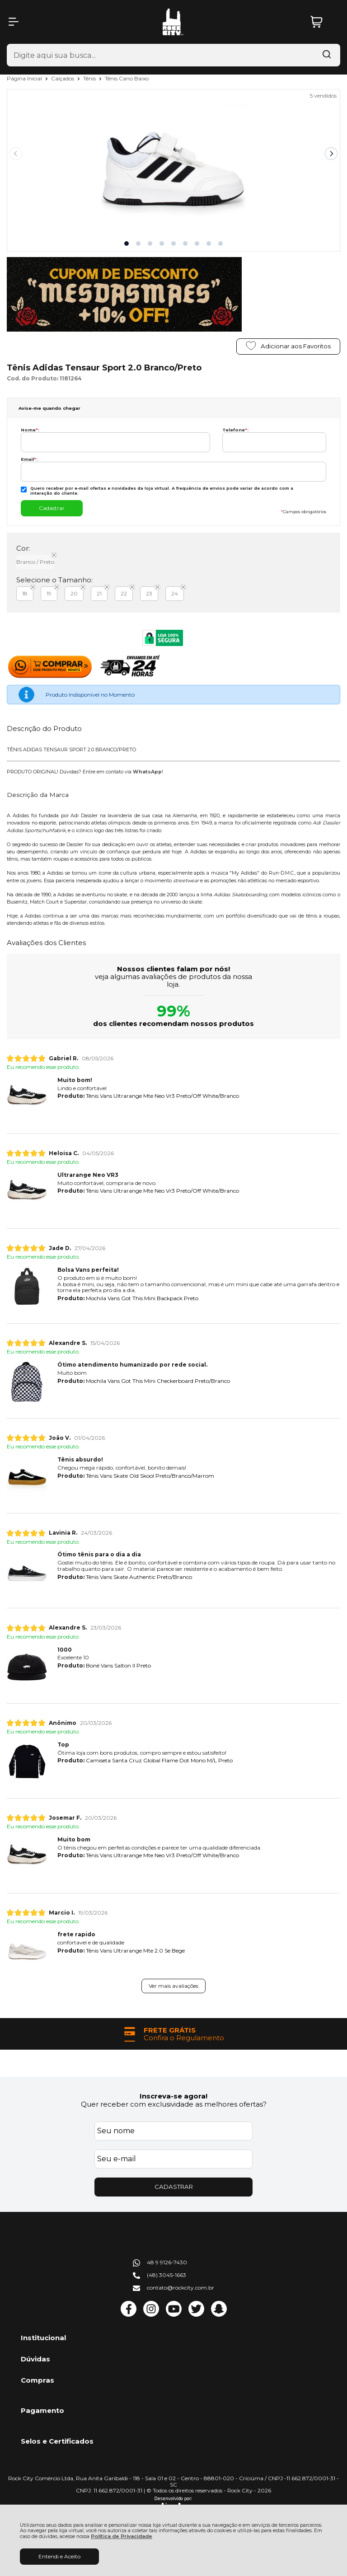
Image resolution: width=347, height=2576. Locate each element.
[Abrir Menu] (13, 22)
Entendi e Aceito (59, 2556)
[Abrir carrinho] (323, 21)
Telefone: (235, 429)
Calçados (63, 78)
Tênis (90, 78)
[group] (173, 2034)
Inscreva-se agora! (173, 2096)
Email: (29, 459)
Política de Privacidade (121, 2536)
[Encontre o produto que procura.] (326, 55)
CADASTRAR (174, 2186)
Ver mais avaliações (173, 1985)
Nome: (30, 429)
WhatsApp (147, 772)
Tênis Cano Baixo (127, 78)
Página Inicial (25, 78)
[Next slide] (331, 153)
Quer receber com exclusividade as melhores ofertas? (174, 2104)
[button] (126, 243)
